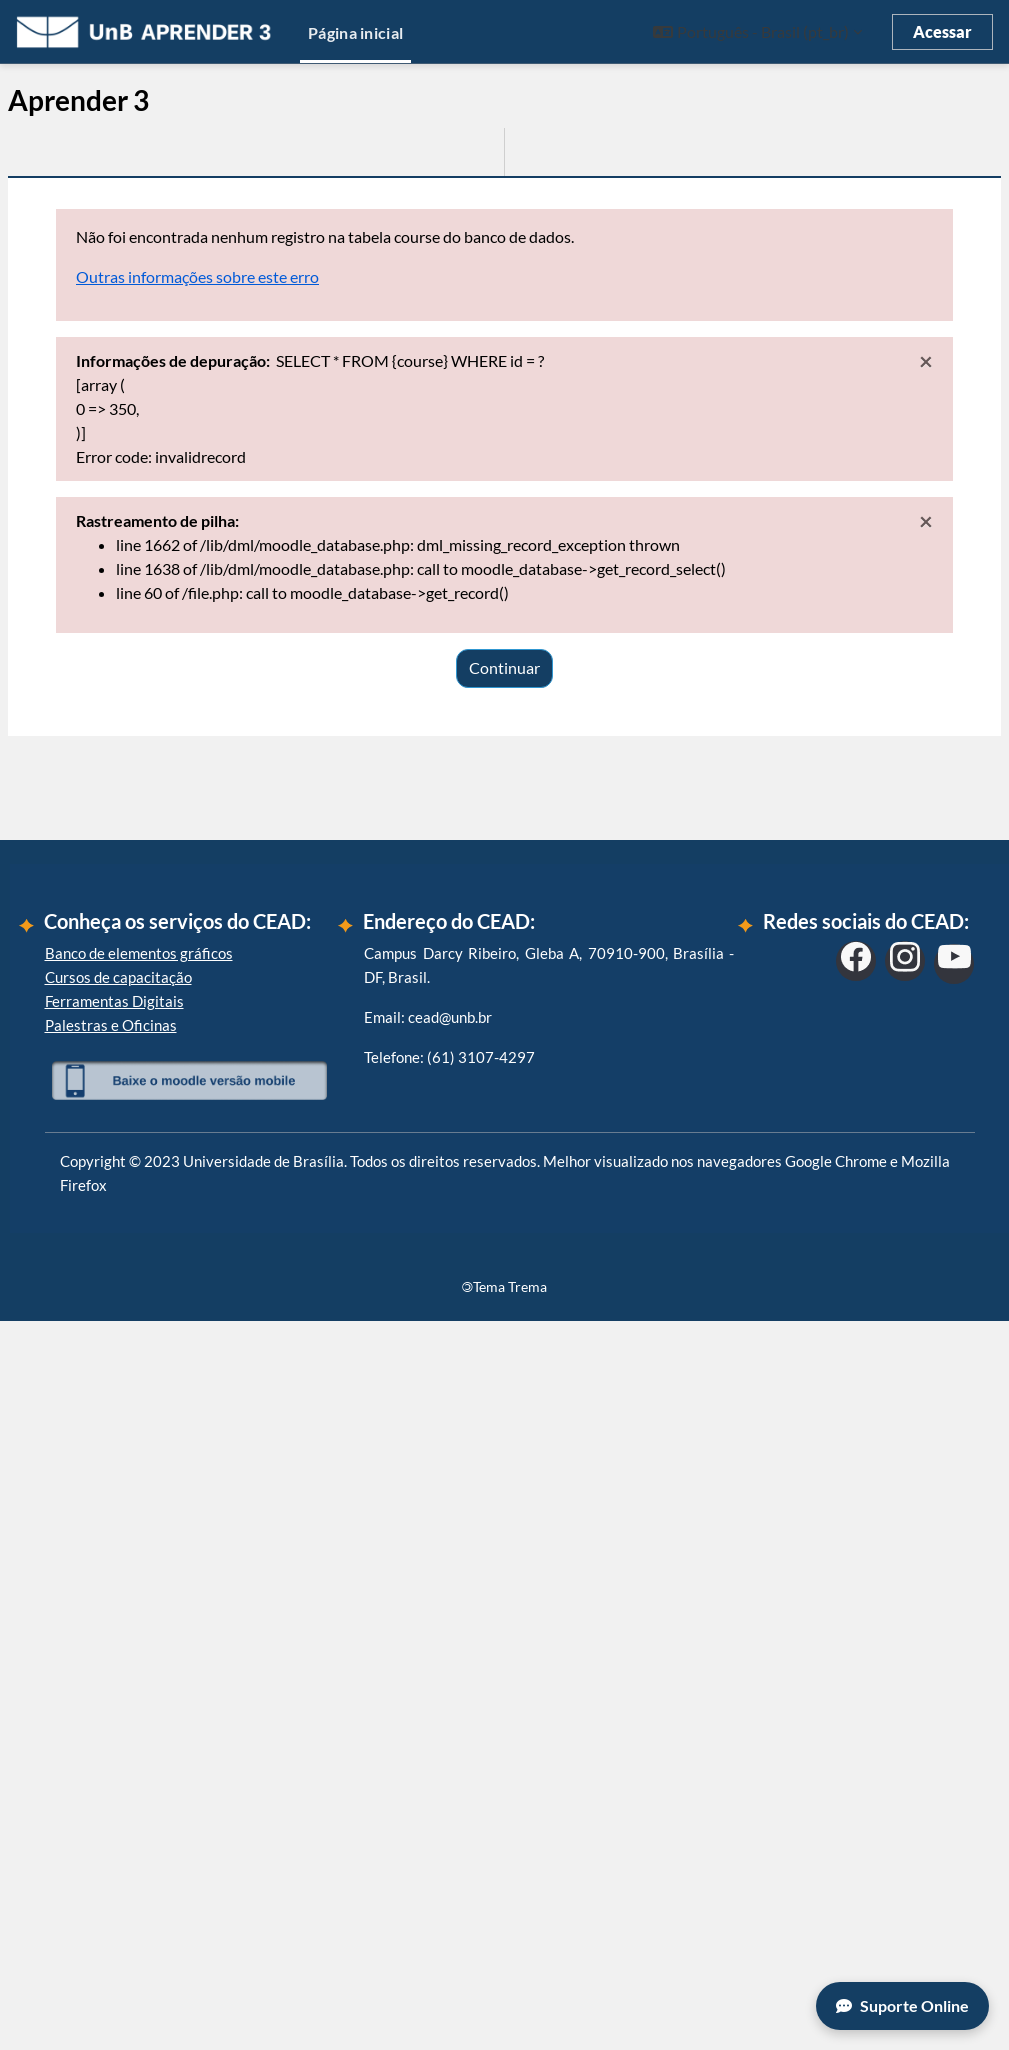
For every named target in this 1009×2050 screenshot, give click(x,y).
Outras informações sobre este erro (197, 276)
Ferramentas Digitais (114, 1729)
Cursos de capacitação (118, 1705)
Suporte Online (902, 2005)
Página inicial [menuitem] (355, 32)
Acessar (942, 31)
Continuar (504, 667)
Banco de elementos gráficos (139, 1681)
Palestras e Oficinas (111, 1753)
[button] (757, 32)
